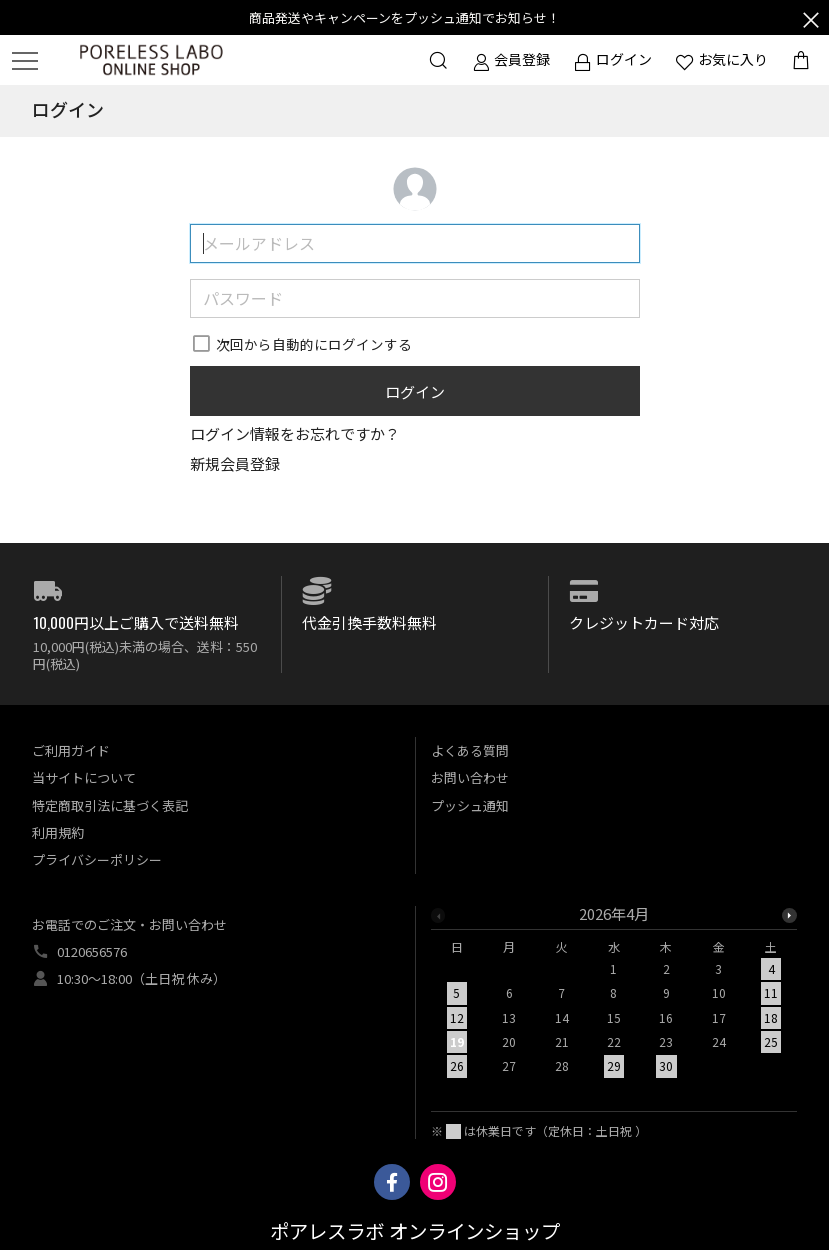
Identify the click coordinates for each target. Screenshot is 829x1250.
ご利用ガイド (71, 750)
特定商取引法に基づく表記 (110, 805)
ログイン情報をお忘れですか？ (295, 433)
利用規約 (58, 832)
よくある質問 (470, 750)
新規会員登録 (235, 463)
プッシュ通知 (470, 805)
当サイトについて (84, 777)
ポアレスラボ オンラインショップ (415, 1232)
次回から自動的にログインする (314, 344)
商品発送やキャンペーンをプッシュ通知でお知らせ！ (404, 17)
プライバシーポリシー (97, 859)
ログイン (415, 391)
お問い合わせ (470, 777)
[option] (614, 996)
